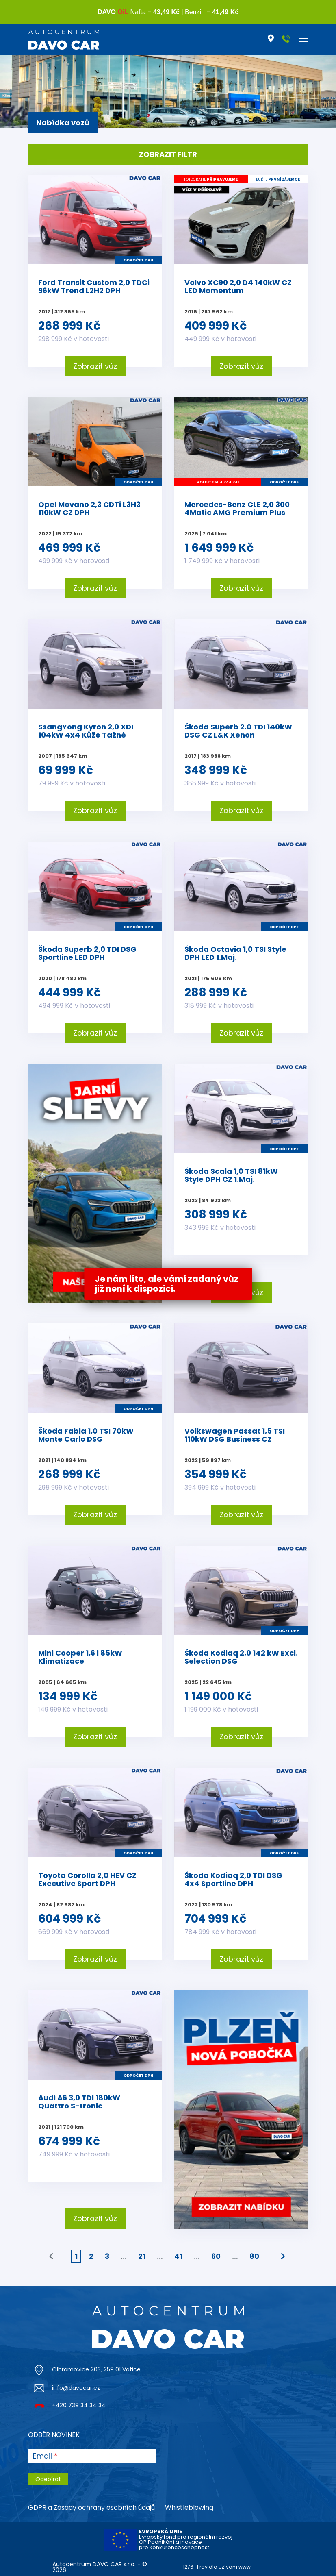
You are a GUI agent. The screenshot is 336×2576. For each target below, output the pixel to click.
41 (178, 2256)
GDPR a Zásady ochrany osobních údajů (91, 2507)
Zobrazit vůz (95, 366)
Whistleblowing (189, 2507)
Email (42, 2456)
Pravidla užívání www (224, 2566)
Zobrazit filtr (168, 154)
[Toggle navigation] (303, 38)
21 (141, 2256)
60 (216, 2256)
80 (254, 2256)
